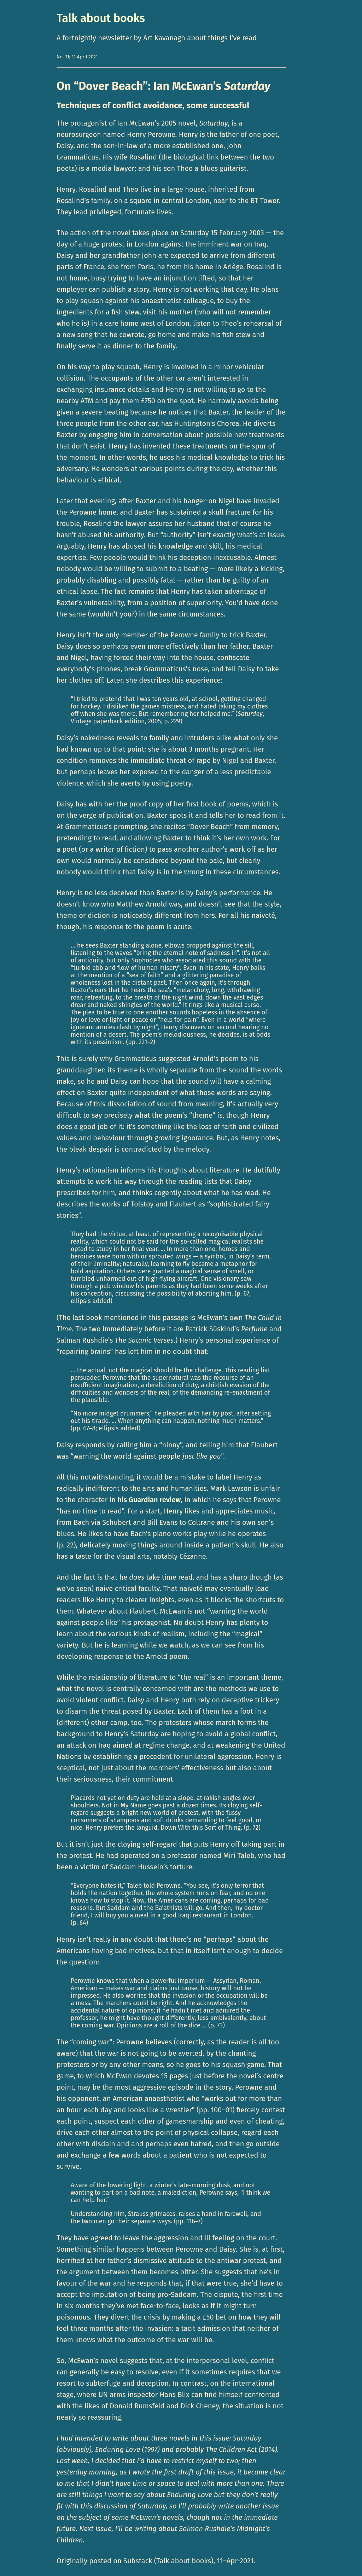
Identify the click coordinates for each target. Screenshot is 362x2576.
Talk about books (101, 18)
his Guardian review (149, 1499)
